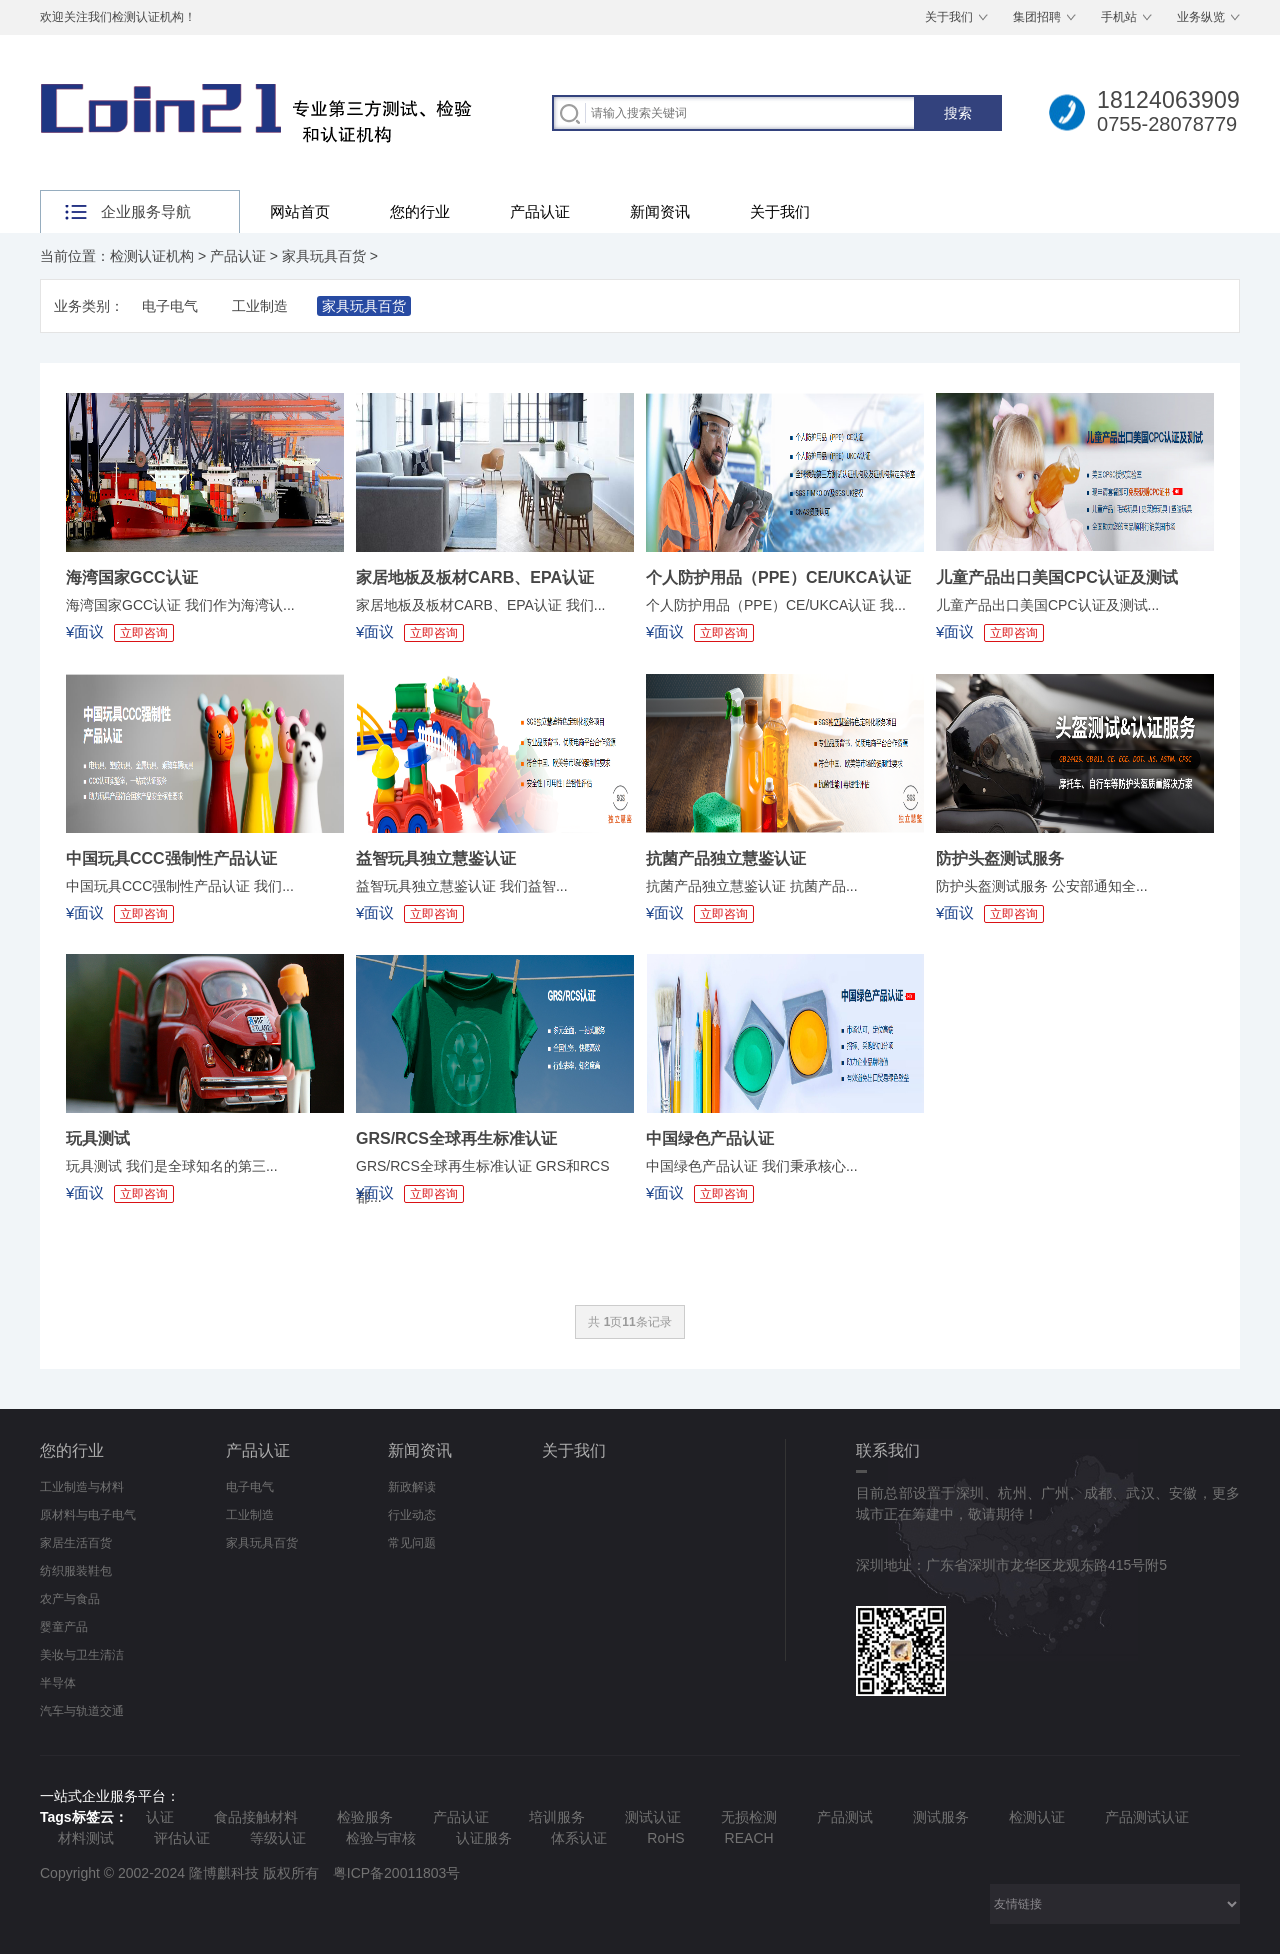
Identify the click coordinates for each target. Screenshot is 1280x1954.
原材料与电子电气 (88, 1515)
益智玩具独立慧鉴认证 (436, 858)
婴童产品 (64, 1627)
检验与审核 (381, 1838)
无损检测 (749, 1817)
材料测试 (86, 1838)
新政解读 (412, 1487)
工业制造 (260, 306)
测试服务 (941, 1817)
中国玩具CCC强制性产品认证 (171, 858)
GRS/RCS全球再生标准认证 (456, 1138)
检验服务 (365, 1817)
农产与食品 (70, 1599)
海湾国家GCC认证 (132, 577)
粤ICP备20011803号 (397, 1873)
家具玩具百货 (324, 256)
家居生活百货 (76, 1543)
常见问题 (412, 1543)
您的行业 (420, 211)
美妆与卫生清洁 (82, 1655)
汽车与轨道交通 (82, 1711)
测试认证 (653, 1817)
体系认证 (579, 1838)
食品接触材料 (256, 1817)
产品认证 (540, 211)
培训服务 (557, 1817)
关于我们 (949, 17)
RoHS (665, 1838)
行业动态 (412, 1515)
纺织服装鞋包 (76, 1571)
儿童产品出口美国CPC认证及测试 (1057, 577)
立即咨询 (144, 633)
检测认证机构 (152, 256)
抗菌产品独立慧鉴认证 (726, 858)
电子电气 (170, 306)
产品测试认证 (1147, 1817)
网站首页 (300, 211)
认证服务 (484, 1838)
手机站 (1119, 17)
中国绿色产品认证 (710, 1138)
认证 (160, 1817)
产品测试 (845, 1817)
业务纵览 (1201, 17)
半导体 (58, 1683)
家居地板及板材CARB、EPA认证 (475, 577)
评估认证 (182, 1838)
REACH (749, 1838)
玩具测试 (98, 1138)
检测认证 (1037, 1817)
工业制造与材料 (82, 1487)
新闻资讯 (660, 211)
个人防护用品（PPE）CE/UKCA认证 (778, 577)
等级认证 (278, 1838)
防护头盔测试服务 (1000, 858)
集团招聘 (1037, 17)
